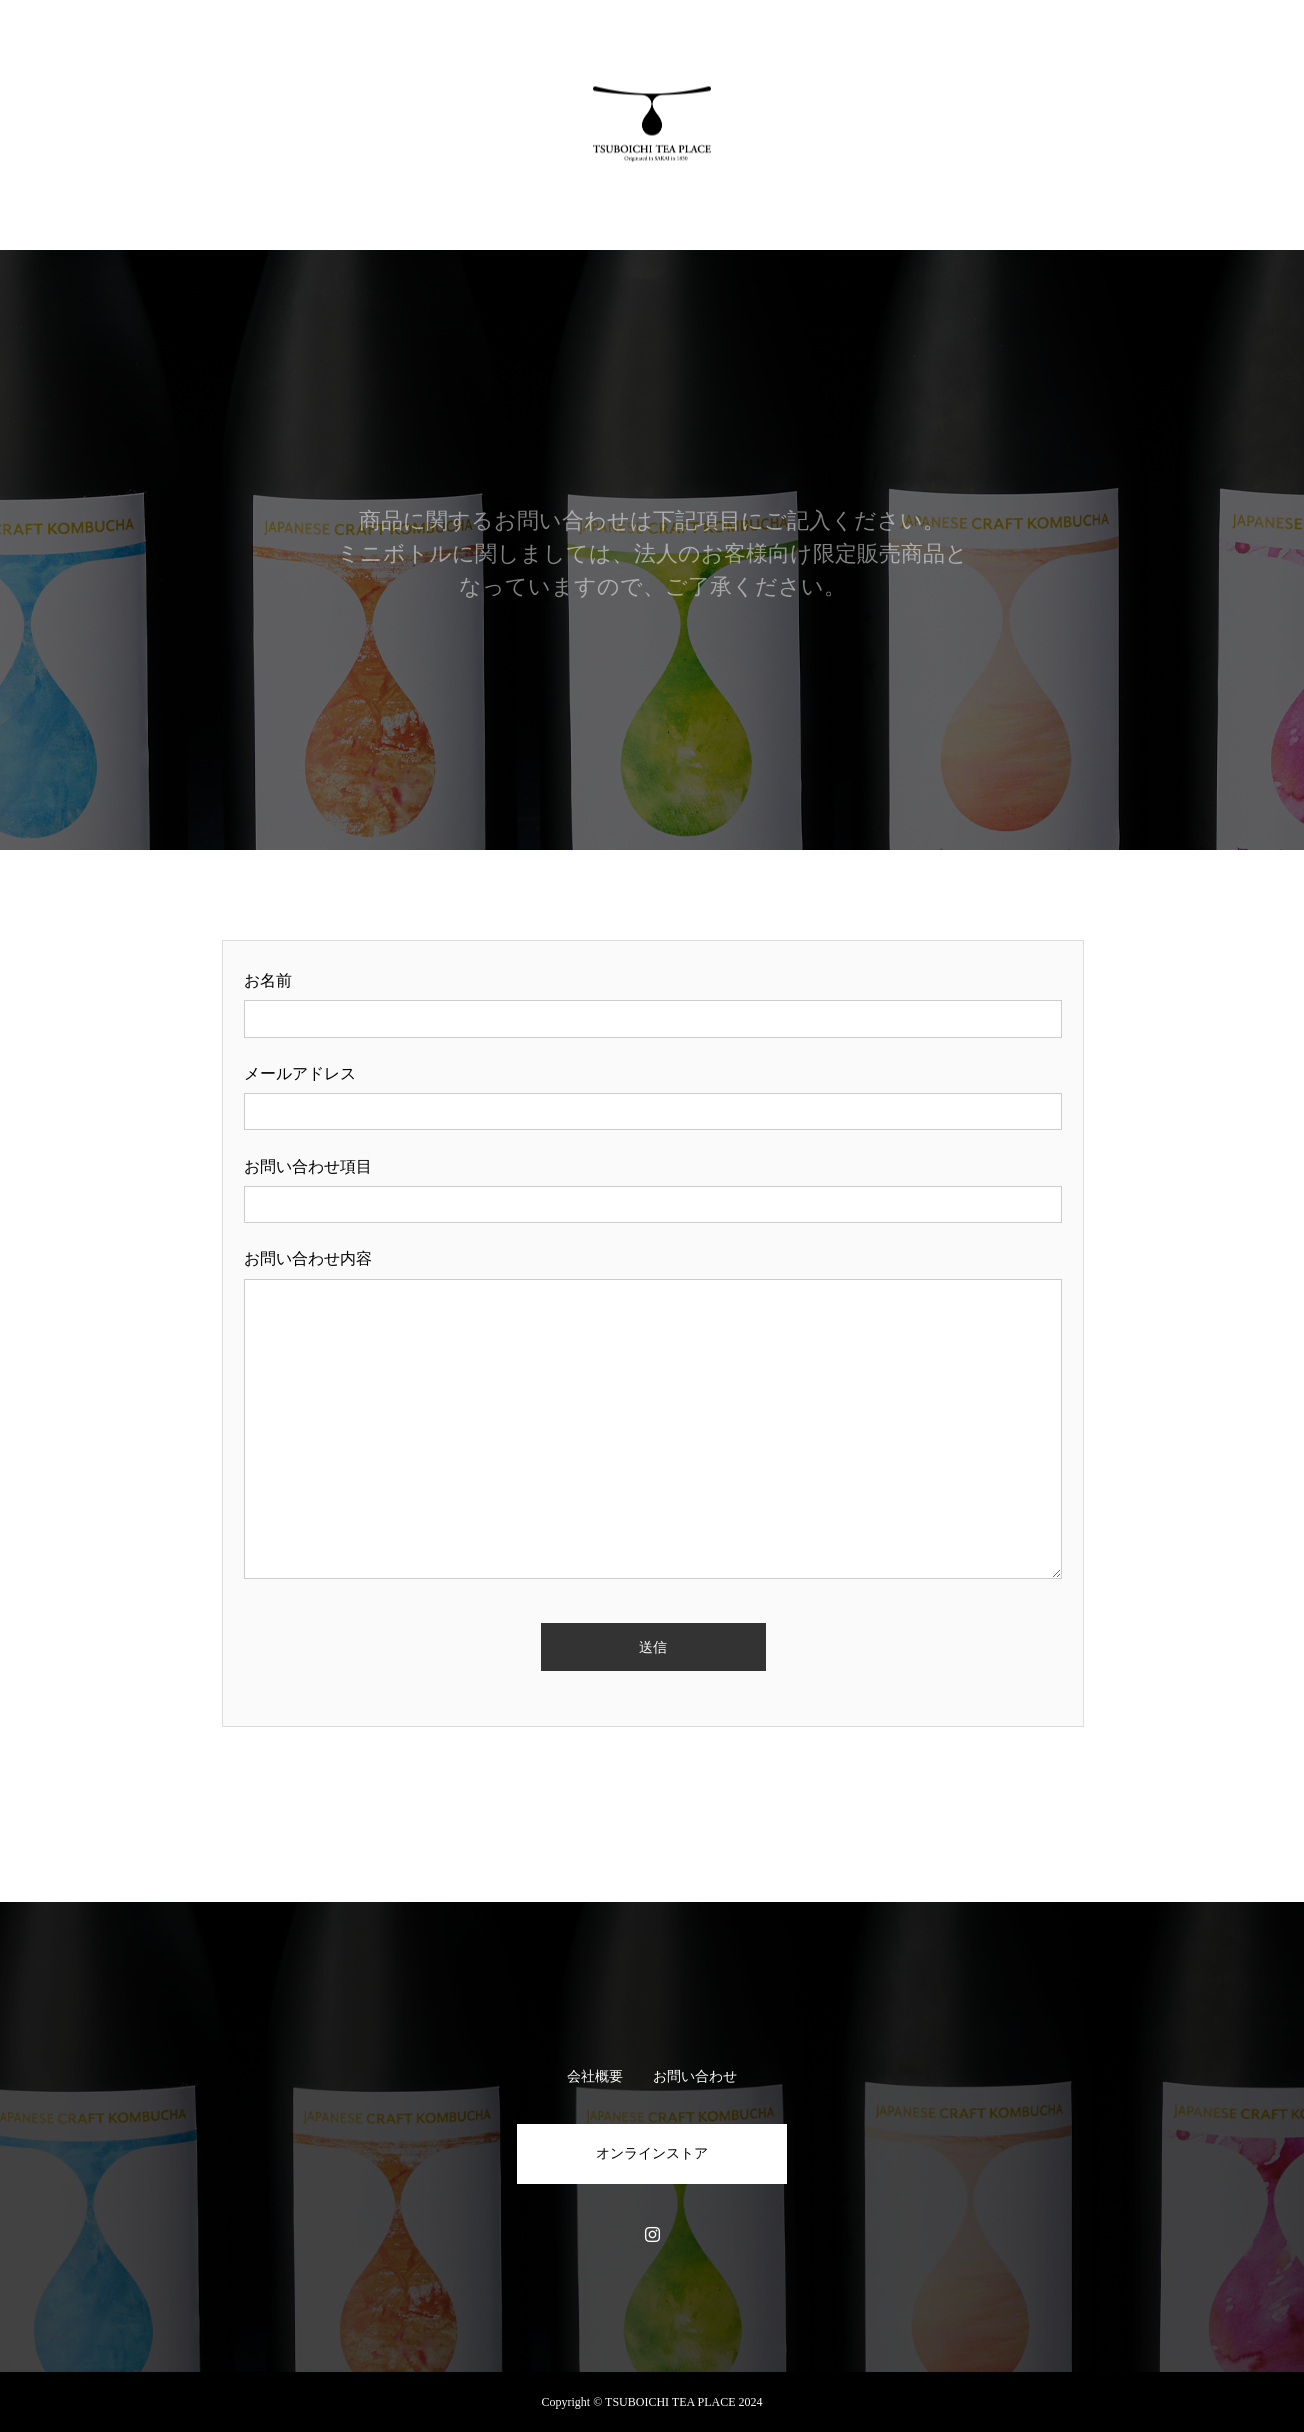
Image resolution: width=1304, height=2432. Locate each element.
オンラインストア (652, 2153)
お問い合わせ (695, 2076)
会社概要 (595, 2076)
